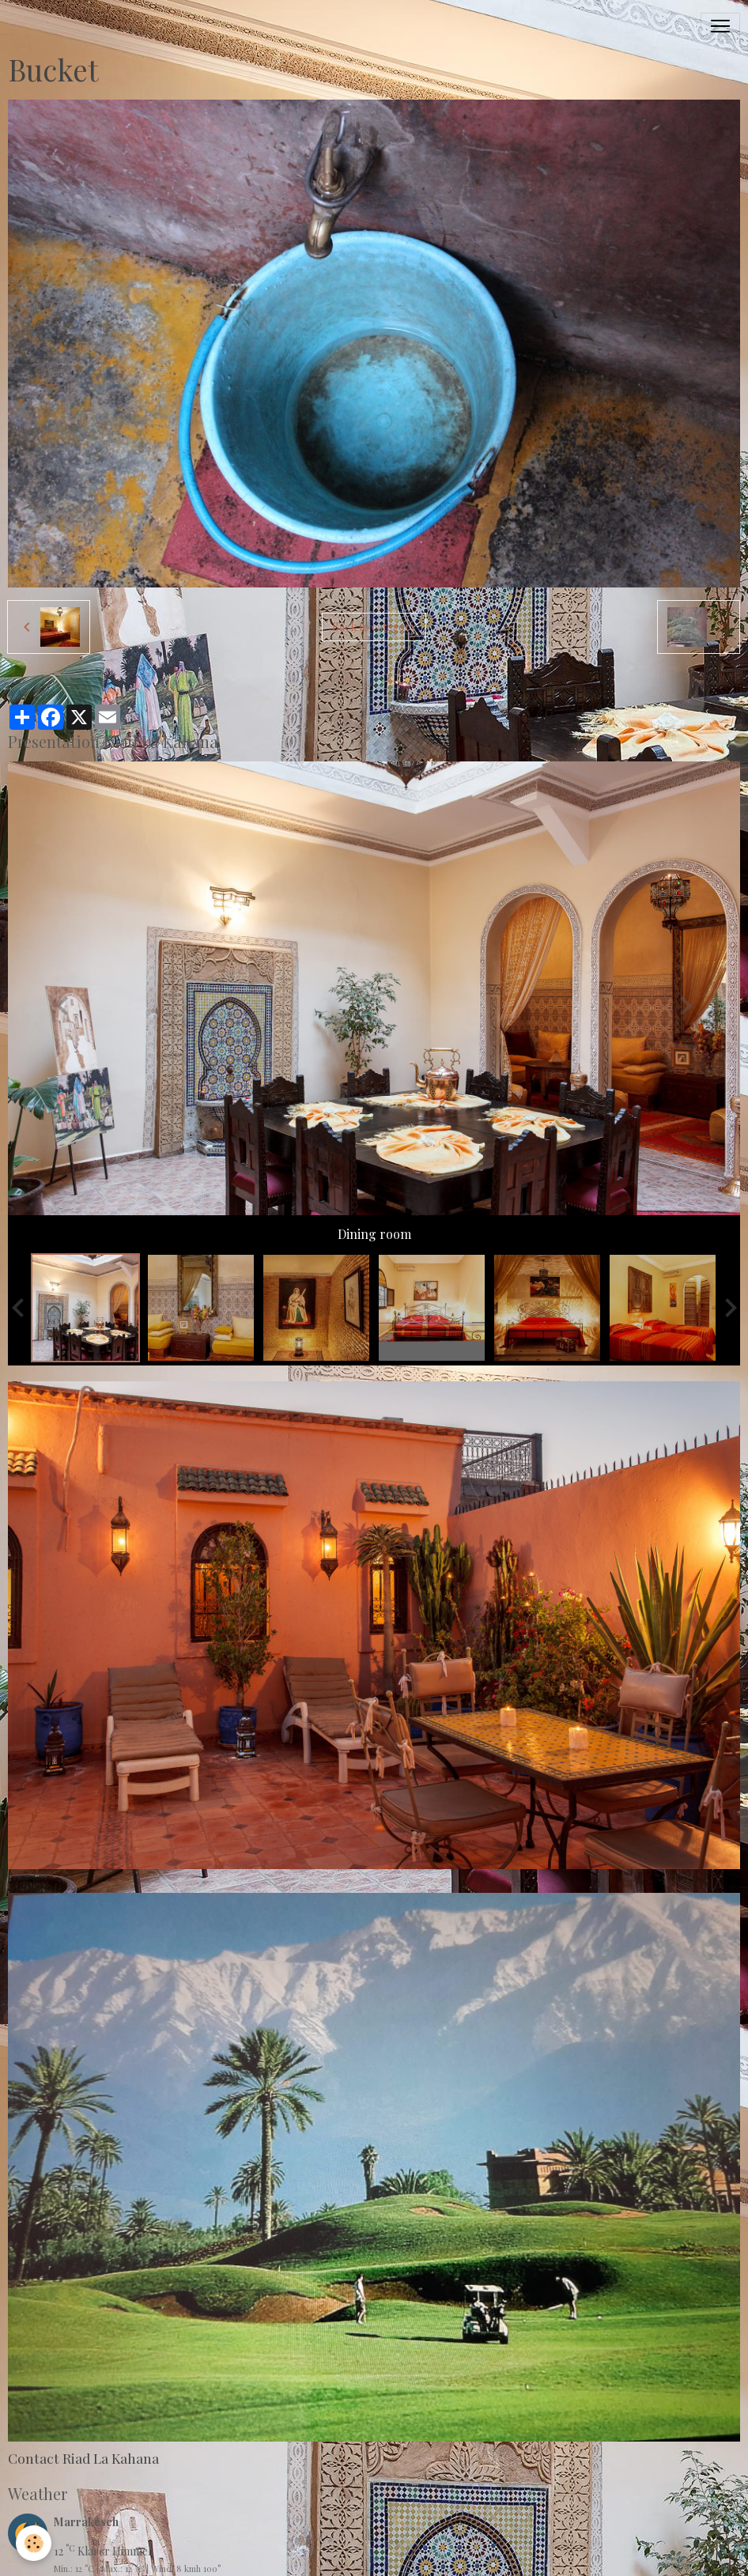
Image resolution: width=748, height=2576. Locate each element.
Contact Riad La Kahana (83, 2458)
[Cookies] (33, 2543)
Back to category (374, 626)
